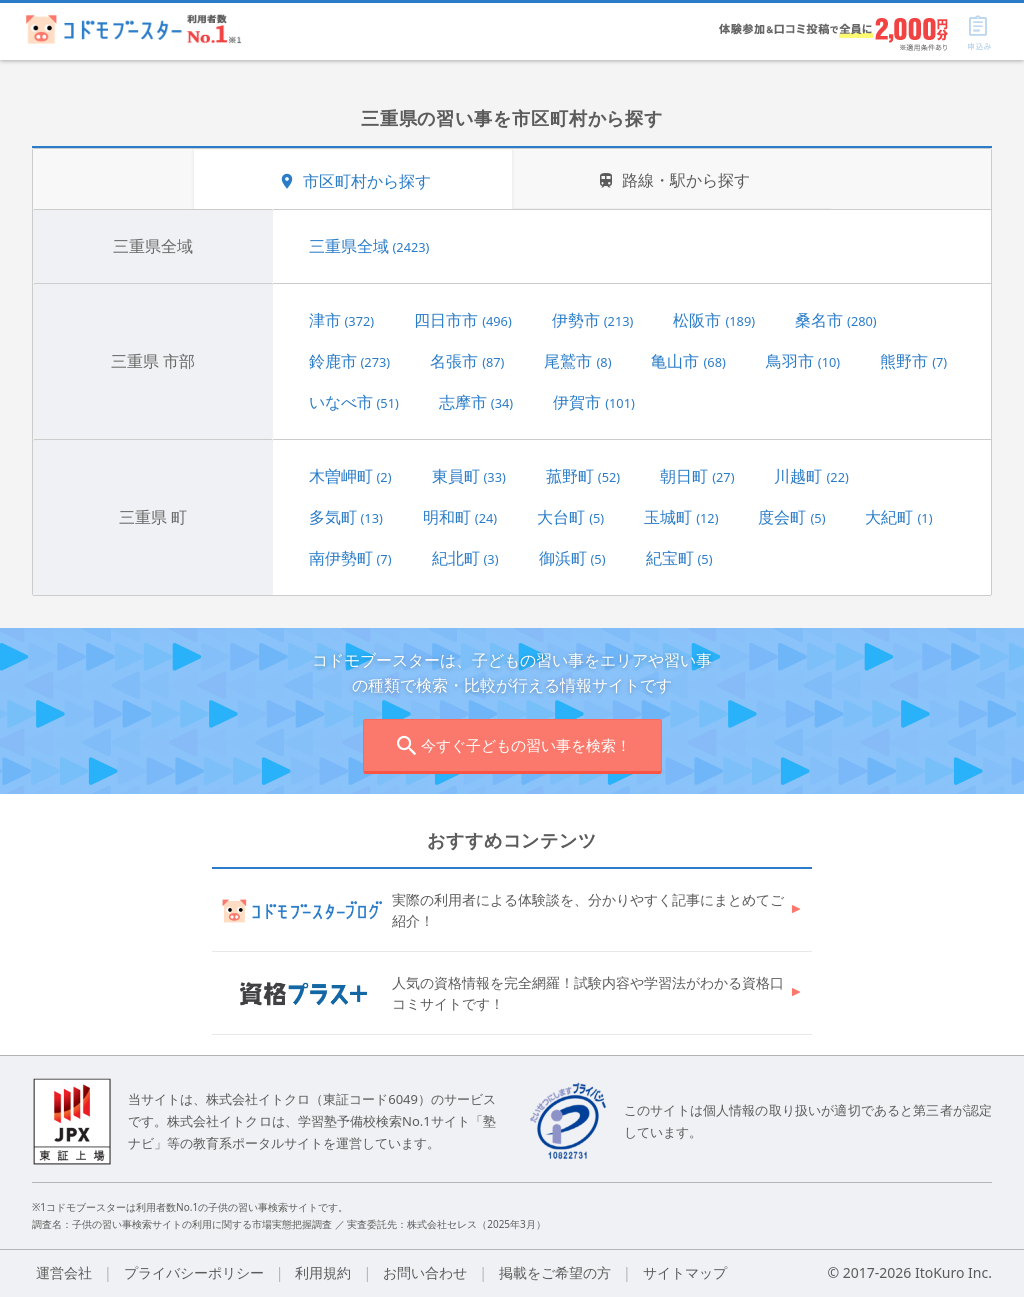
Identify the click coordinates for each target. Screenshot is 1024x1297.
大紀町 (898, 517)
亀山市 (688, 361)
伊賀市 (594, 402)
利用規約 (323, 1272)
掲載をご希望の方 (555, 1272)
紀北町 (465, 558)
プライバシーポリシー (194, 1272)
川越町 (811, 476)
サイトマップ (685, 1272)
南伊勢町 (350, 558)
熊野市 (913, 361)
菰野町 (583, 476)
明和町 (460, 517)
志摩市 (476, 402)
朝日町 (697, 476)
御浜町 (572, 558)
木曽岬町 (350, 476)
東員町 (469, 476)
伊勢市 (593, 320)
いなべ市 (354, 402)
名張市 (467, 361)
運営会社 (64, 1272)
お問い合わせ (425, 1272)
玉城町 (681, 517)
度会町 (791, 517)
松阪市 (714, 320)
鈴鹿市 (350, 361)
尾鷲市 (577, 361)
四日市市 (463, 320)
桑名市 (836, 320)
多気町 (346, 517)
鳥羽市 (803, 361)
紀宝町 (679, 558)
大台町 (570, 517)
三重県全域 (369, 246)
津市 (342, 320)
